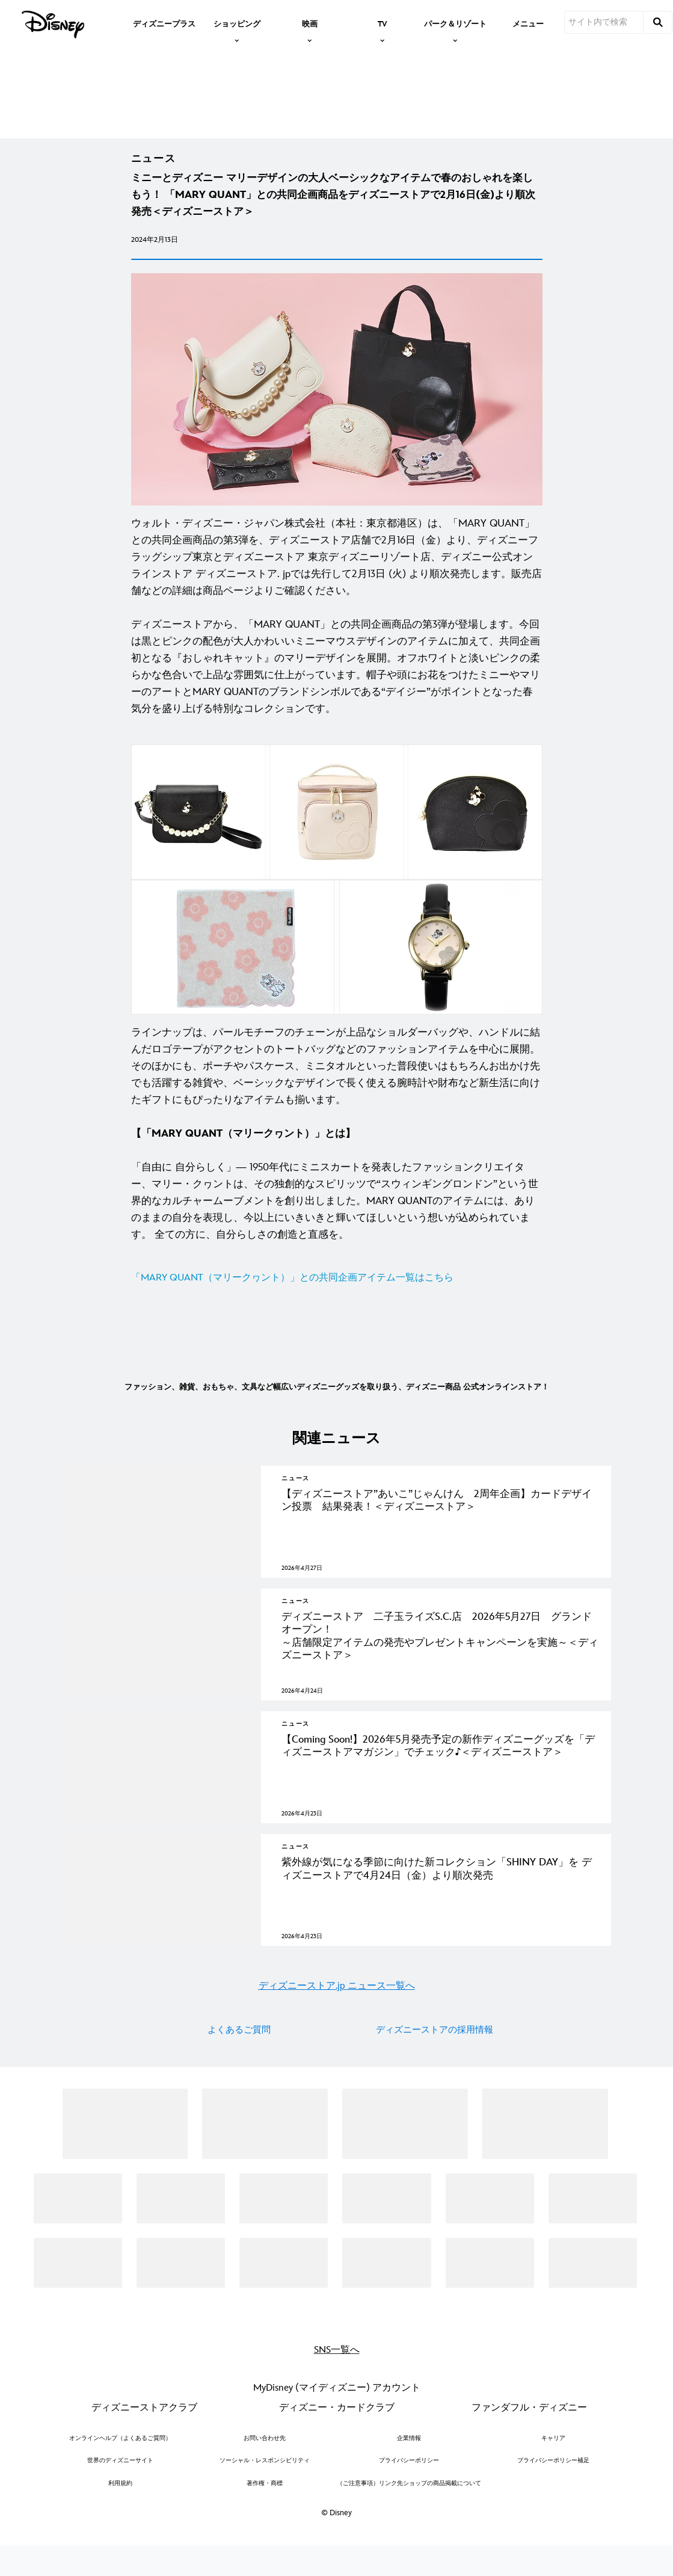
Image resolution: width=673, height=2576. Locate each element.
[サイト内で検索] (604, 22)
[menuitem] (164, 23)
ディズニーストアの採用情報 (434, 2088)
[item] (237, 23)
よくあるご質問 (239, 2088)
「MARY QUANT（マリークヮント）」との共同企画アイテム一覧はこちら (292, 1301)
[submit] (658, 22)
